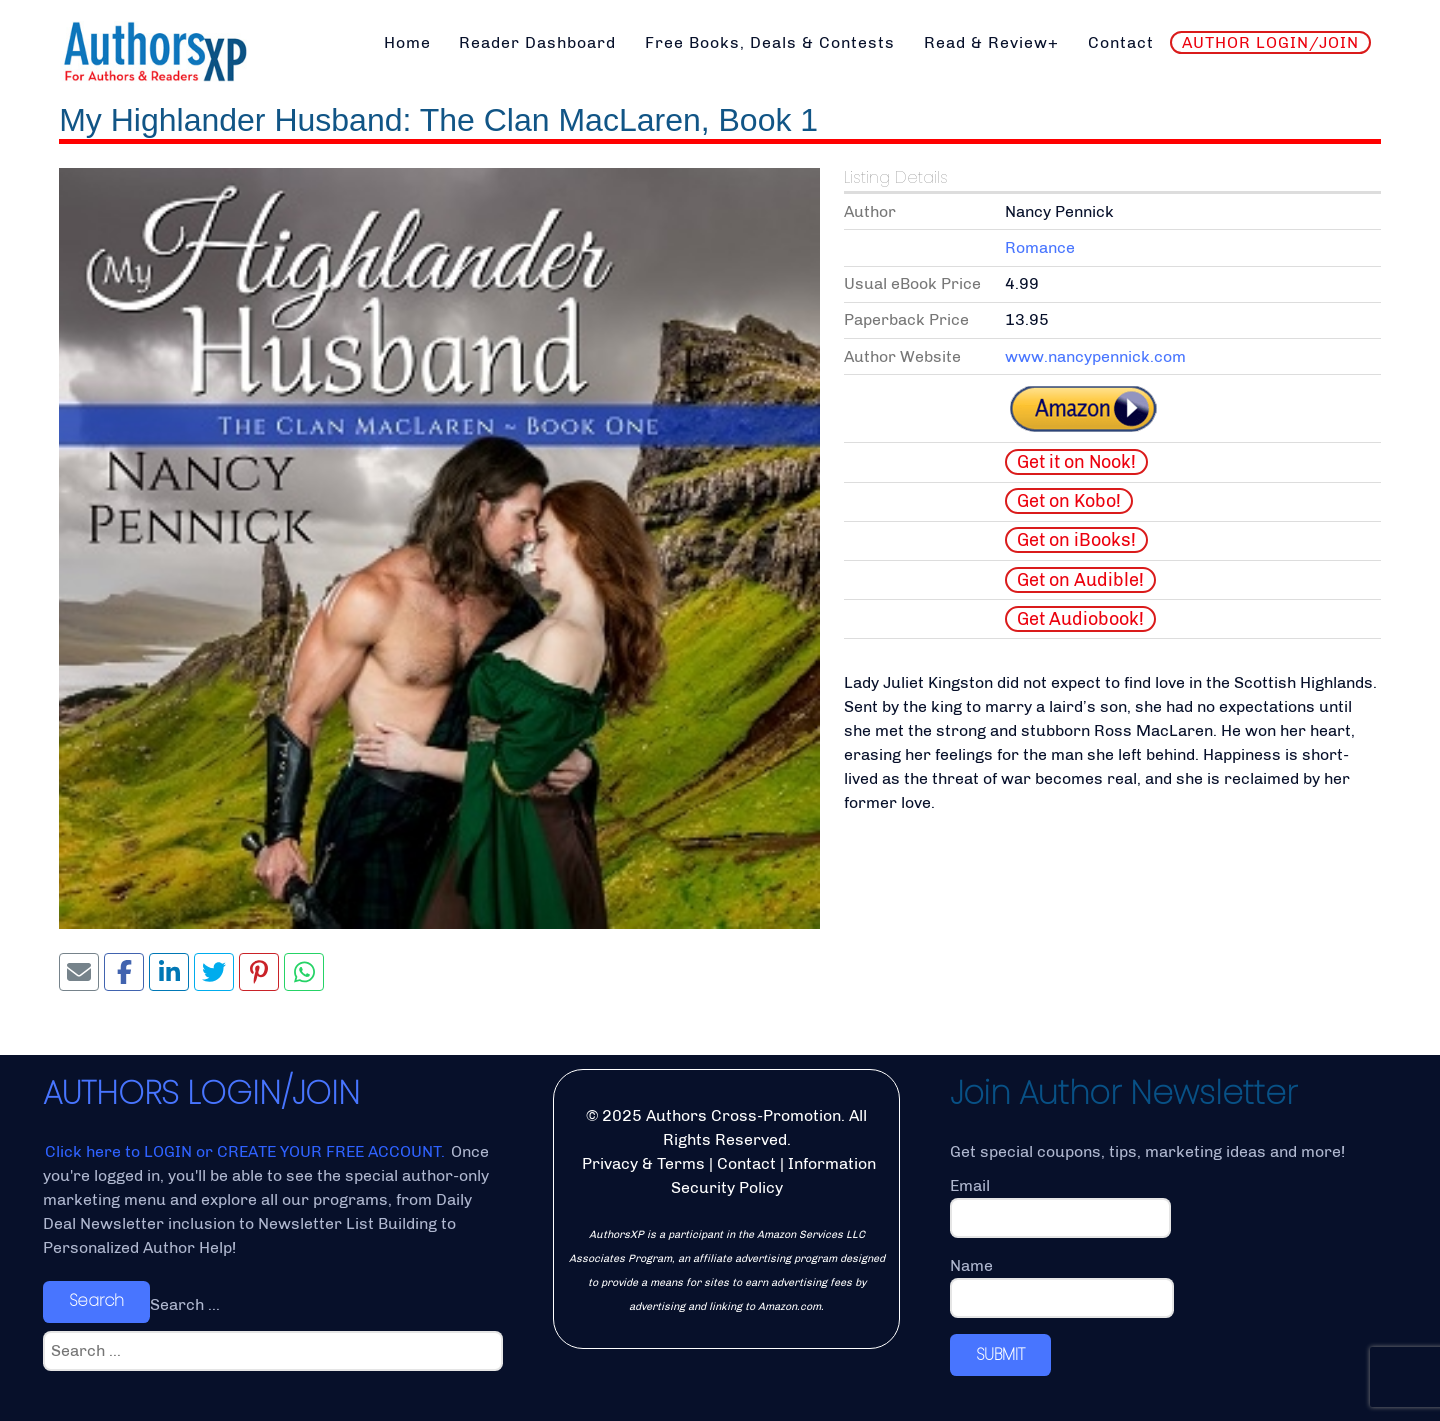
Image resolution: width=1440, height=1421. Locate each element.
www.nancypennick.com (1095, 356)
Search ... (185, 1304)
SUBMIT (1000, 1354)
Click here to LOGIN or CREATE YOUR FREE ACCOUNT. (247, 1151)
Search (96, 1300)
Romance (1040, 247)
